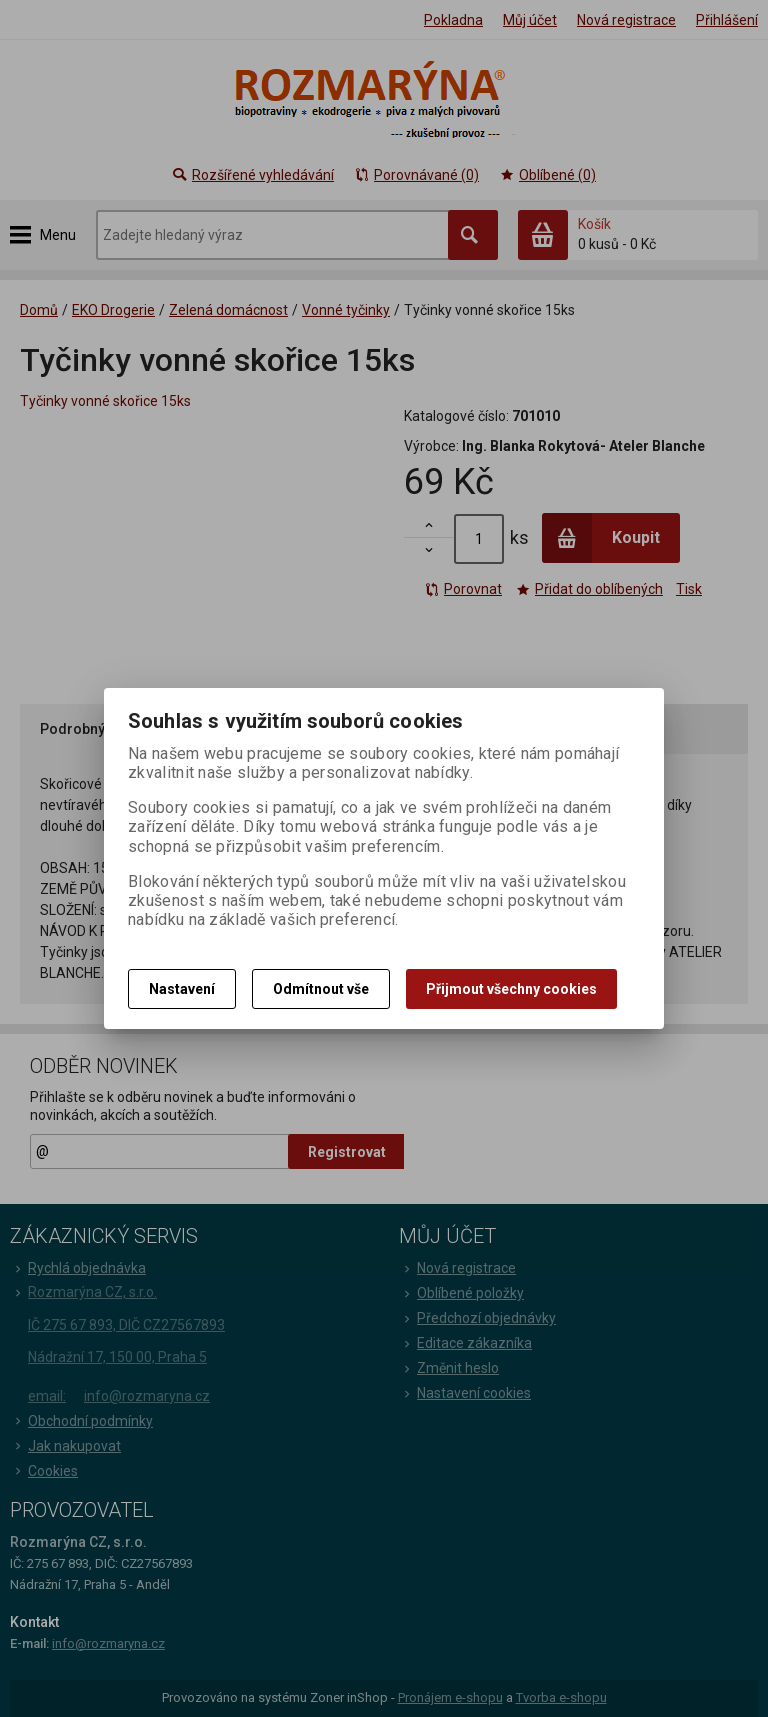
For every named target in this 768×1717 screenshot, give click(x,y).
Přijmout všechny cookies (511, 989)
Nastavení (182, 989)
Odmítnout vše (321, 989)
